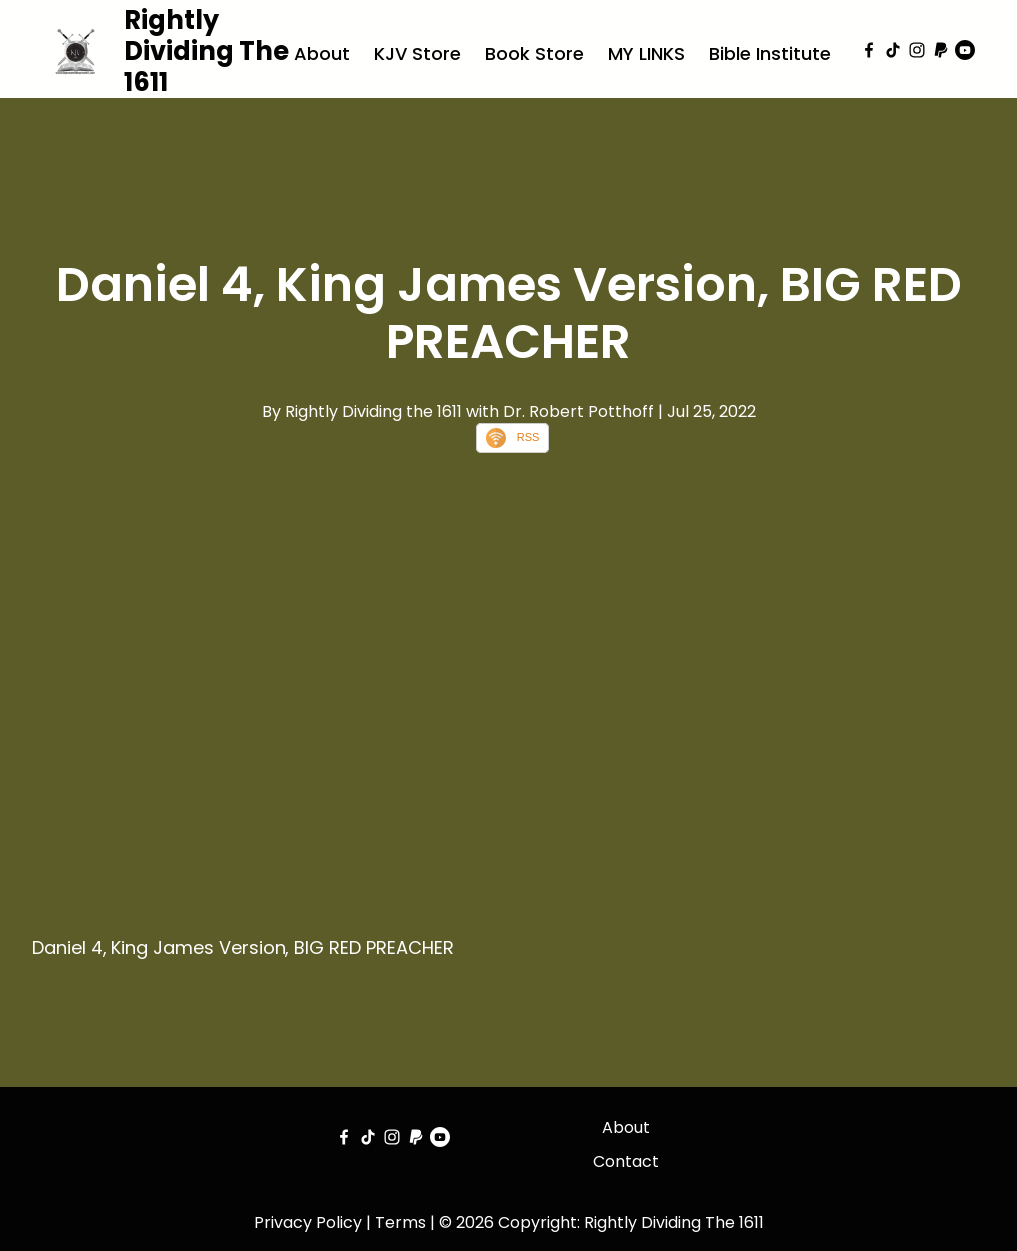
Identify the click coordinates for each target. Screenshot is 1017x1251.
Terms (400, 1222)
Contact (626, 1161)
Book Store (534, 53)
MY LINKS (646, 53)
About (322, 53)
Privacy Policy (308, 1222)
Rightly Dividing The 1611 (206, 51)
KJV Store (417, 53)
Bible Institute (770, 53)
